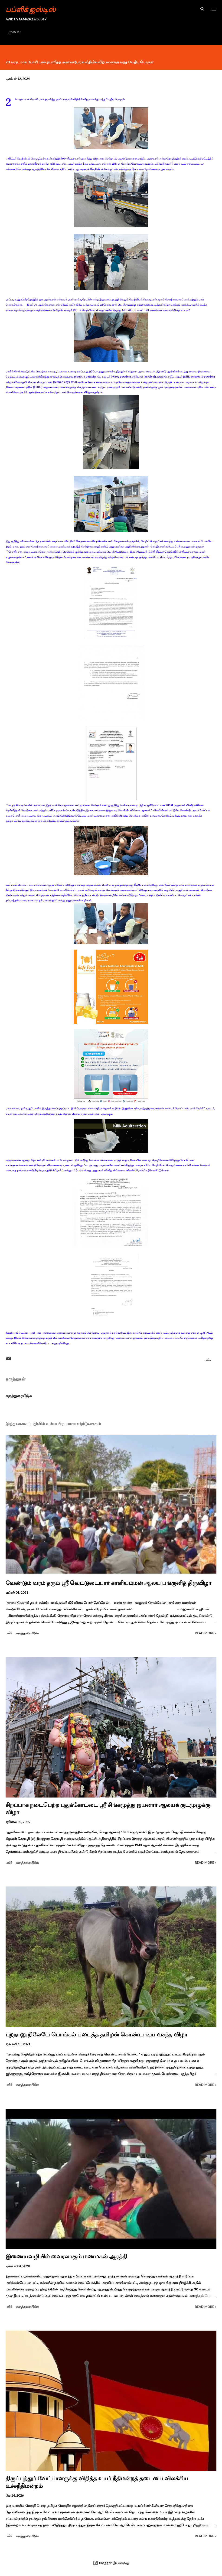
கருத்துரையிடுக (19, 1396)
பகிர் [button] (207, 1360)
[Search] (202, 8)
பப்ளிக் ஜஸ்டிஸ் (31, 9)
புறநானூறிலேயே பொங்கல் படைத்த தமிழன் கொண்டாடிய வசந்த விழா (96, 2034)
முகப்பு (14, 32)
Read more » (205, 1633)
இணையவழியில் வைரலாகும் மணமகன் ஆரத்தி (66, 2256)
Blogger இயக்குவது (111, 2563)
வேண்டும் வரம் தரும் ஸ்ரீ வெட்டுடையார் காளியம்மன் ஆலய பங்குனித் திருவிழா (108, 1582)
